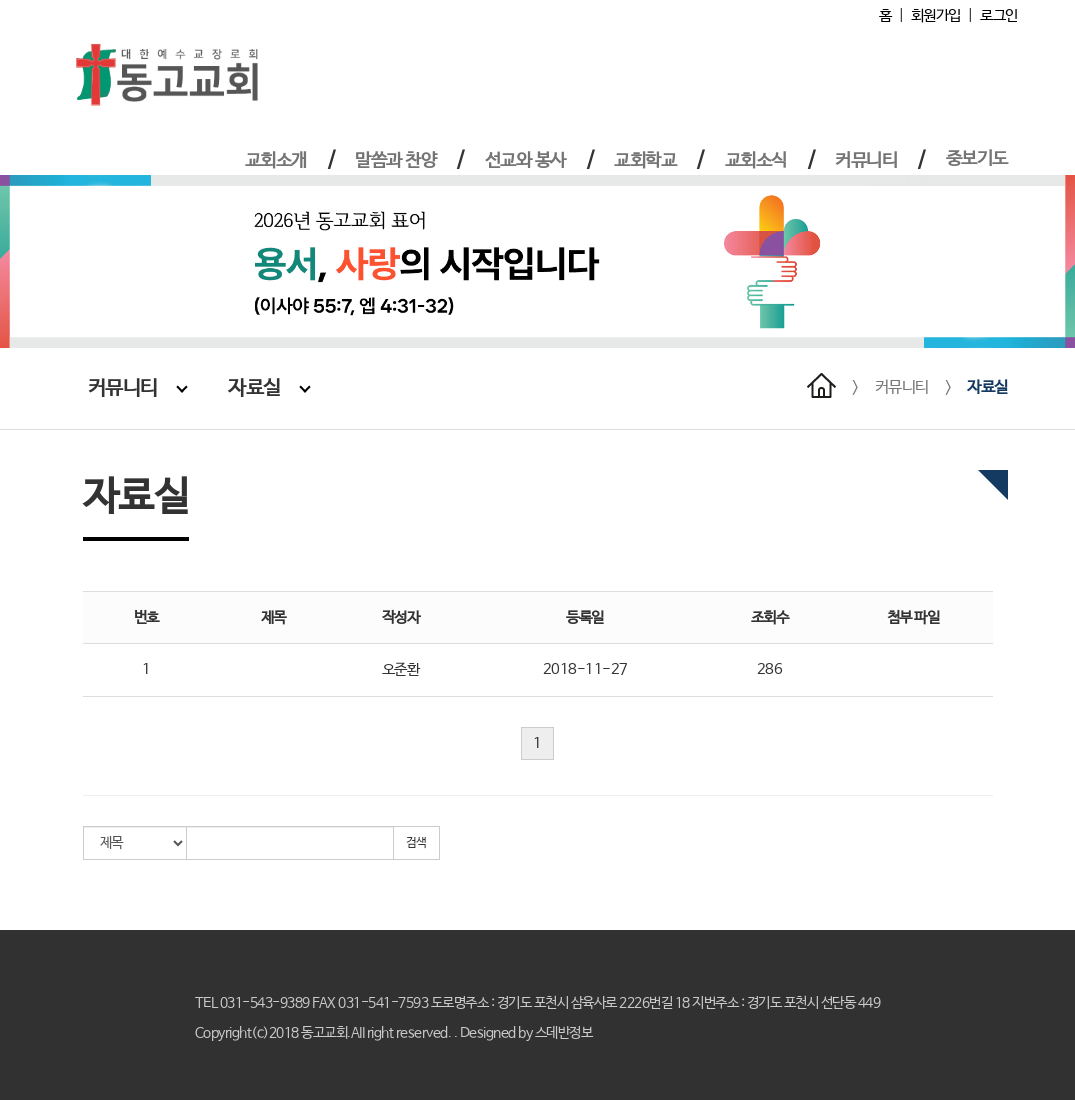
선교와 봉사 (525, 161)
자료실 (269, 388)
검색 (416, 843)
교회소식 (756, 161)
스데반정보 (564, 1033)
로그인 (999, 15)
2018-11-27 (585, 669)
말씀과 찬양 (395, 161)
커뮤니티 (866, 161)
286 (770, 669)
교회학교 (645, 161)
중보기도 (977, 159)
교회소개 (276, 161)
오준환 (401, 669)
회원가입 (936, 15)
